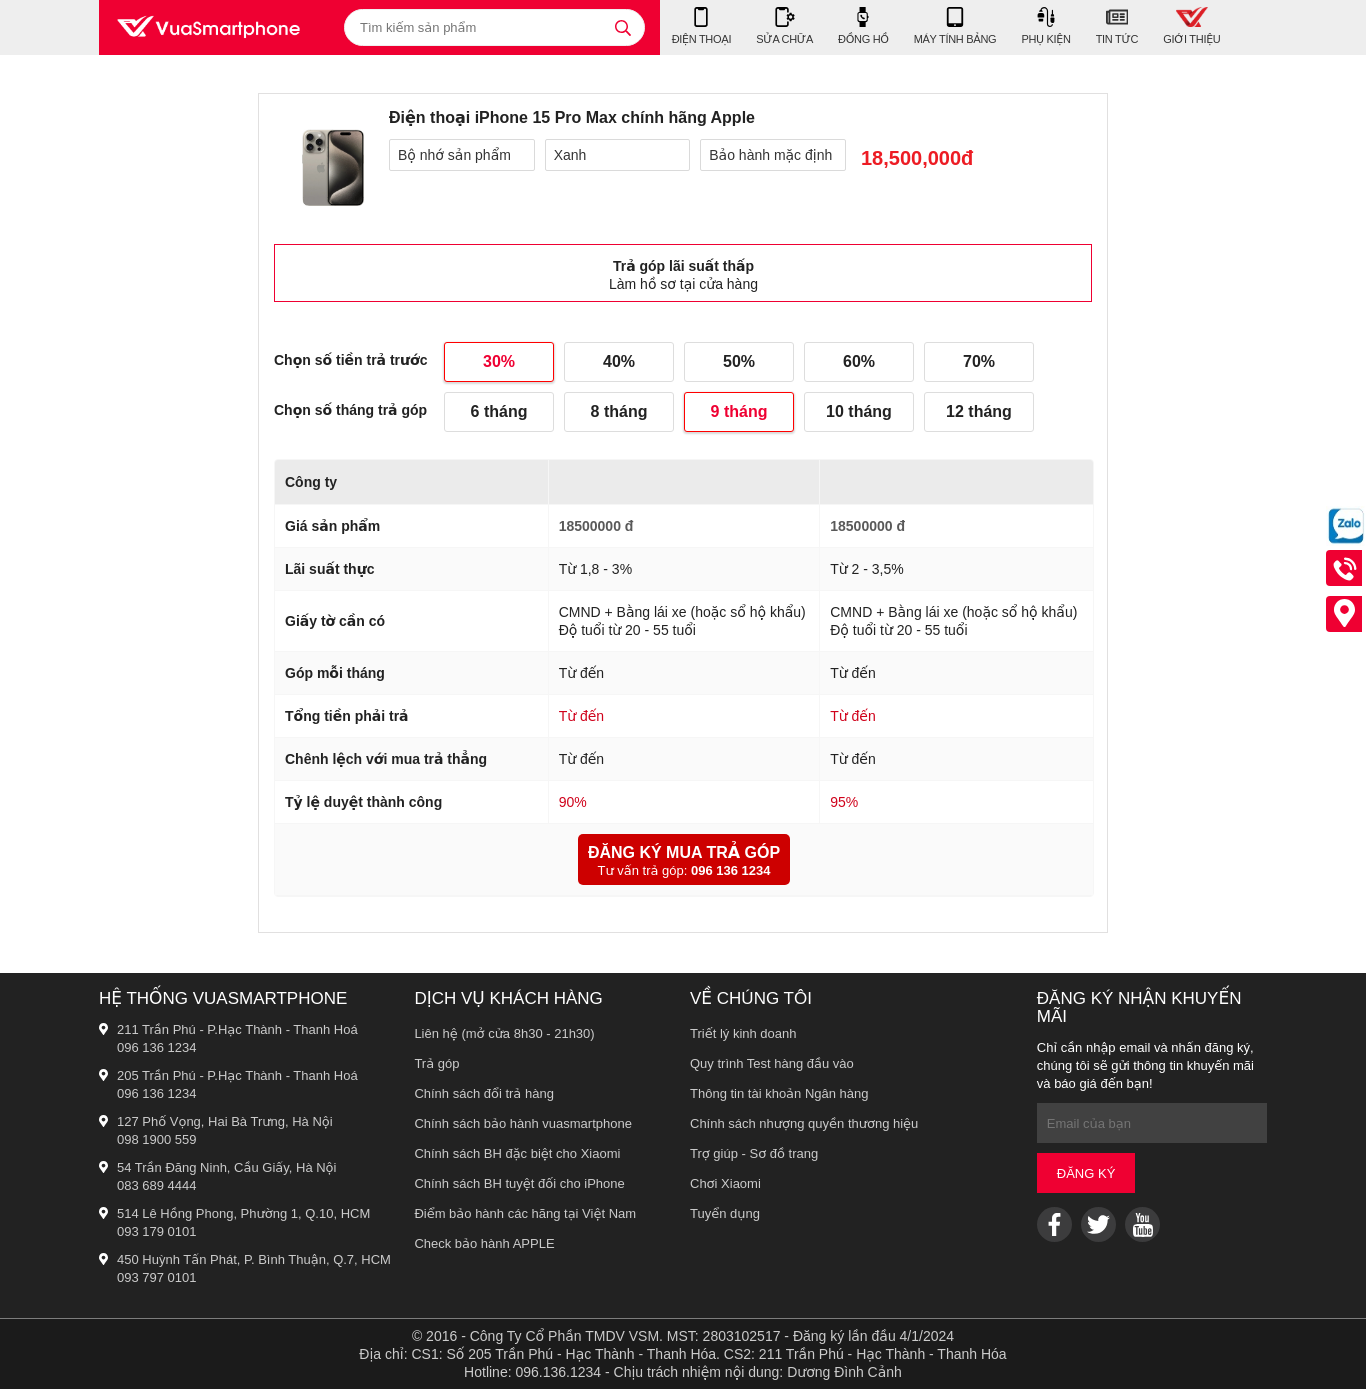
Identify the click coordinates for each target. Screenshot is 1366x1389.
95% (844, 802)
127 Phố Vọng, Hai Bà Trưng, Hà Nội (225, 1121)
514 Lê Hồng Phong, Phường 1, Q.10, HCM (243, 1213)
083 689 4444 (157, 1185)
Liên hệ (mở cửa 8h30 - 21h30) (504, 1033)
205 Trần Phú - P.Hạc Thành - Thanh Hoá (237, 1075)
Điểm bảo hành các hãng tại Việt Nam (525, 1213)
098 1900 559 (157, 1139)
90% (573, 802)
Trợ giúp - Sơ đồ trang (754, 1153)
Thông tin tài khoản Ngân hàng (779, 1093)
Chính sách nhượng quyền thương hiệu (804, 1123)
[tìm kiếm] (623, 27)
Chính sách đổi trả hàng (484, 1093)
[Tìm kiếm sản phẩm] (494, 27)
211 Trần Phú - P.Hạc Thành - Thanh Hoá (237, 1029)
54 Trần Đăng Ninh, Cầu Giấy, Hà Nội (226, 1167)
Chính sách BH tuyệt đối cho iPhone (519, 1183)
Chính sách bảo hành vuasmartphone (523, 1123)
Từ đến (582, 716)
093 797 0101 (157, 1277)
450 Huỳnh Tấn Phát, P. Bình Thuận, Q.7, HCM (254, 1259)
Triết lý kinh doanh (743, 1033)
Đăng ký (1086, 1173)
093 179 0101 (157, 1231)
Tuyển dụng (725, 1213)
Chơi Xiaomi (725, 1183)
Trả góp (436, 1063)
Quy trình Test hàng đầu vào (772, 1063)
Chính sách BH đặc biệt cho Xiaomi (517, 1153)
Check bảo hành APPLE (484, 1243)
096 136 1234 (731, 870)
